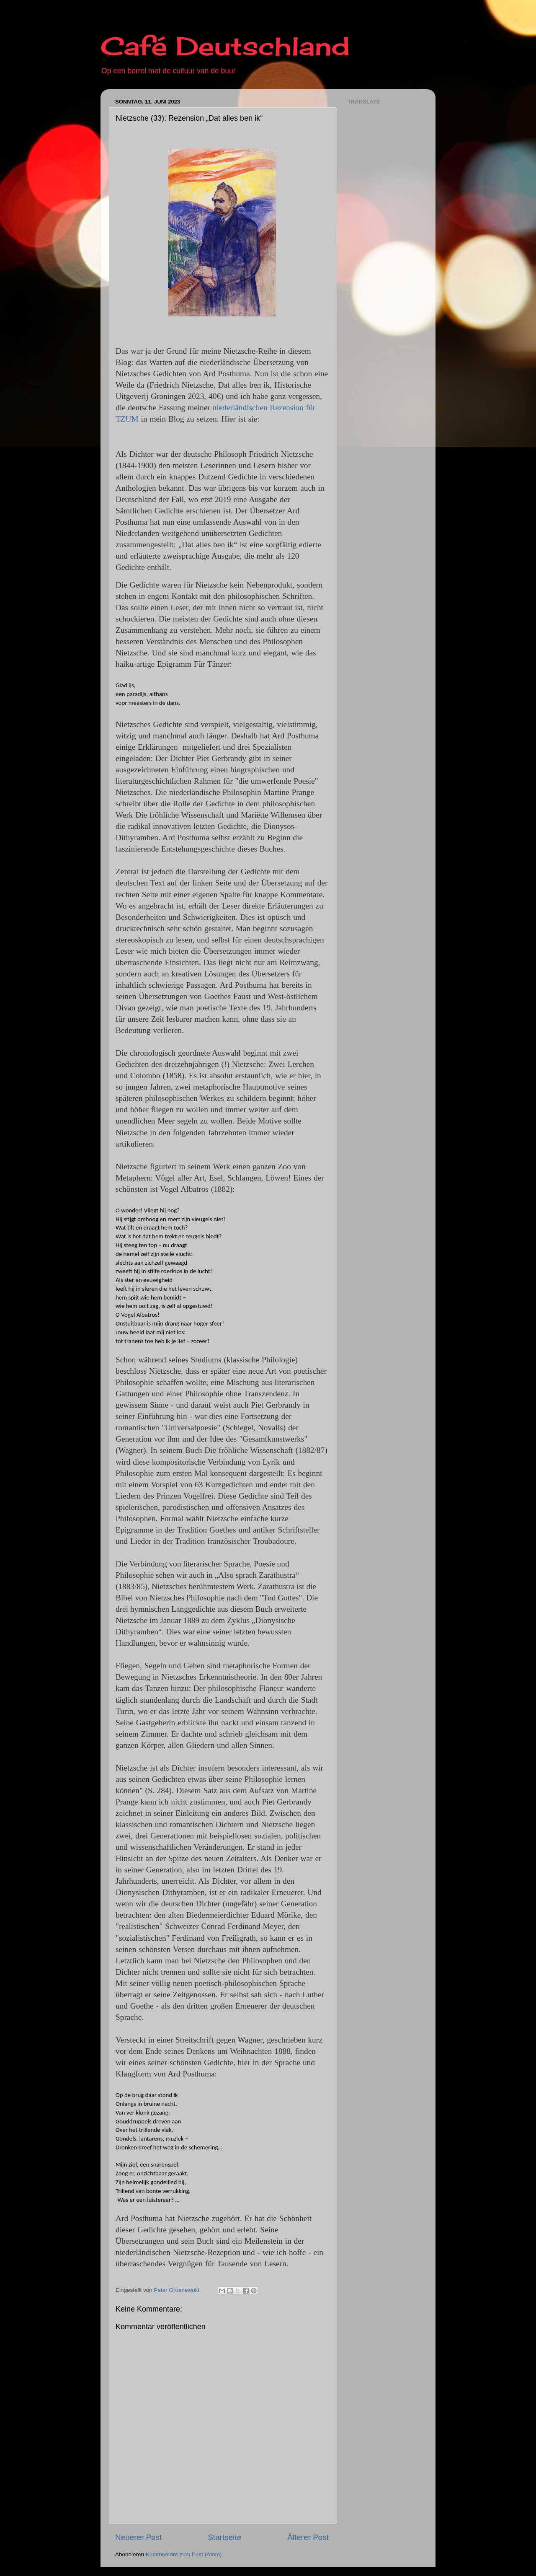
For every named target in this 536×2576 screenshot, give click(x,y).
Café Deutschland (225, 46)
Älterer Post (308, 2537)
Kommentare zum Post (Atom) (184, 2554)
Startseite (224, 2537)
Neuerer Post (138, 2537)
